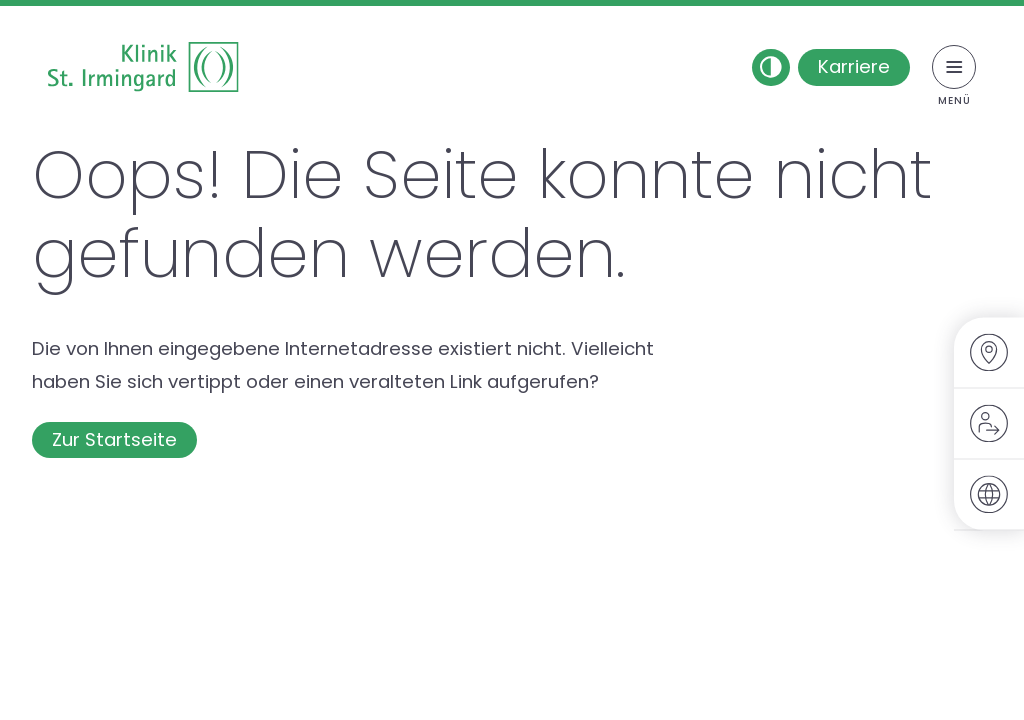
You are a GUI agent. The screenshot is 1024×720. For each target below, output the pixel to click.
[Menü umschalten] (954, 67)
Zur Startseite (114, 439)
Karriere (854, 66)
